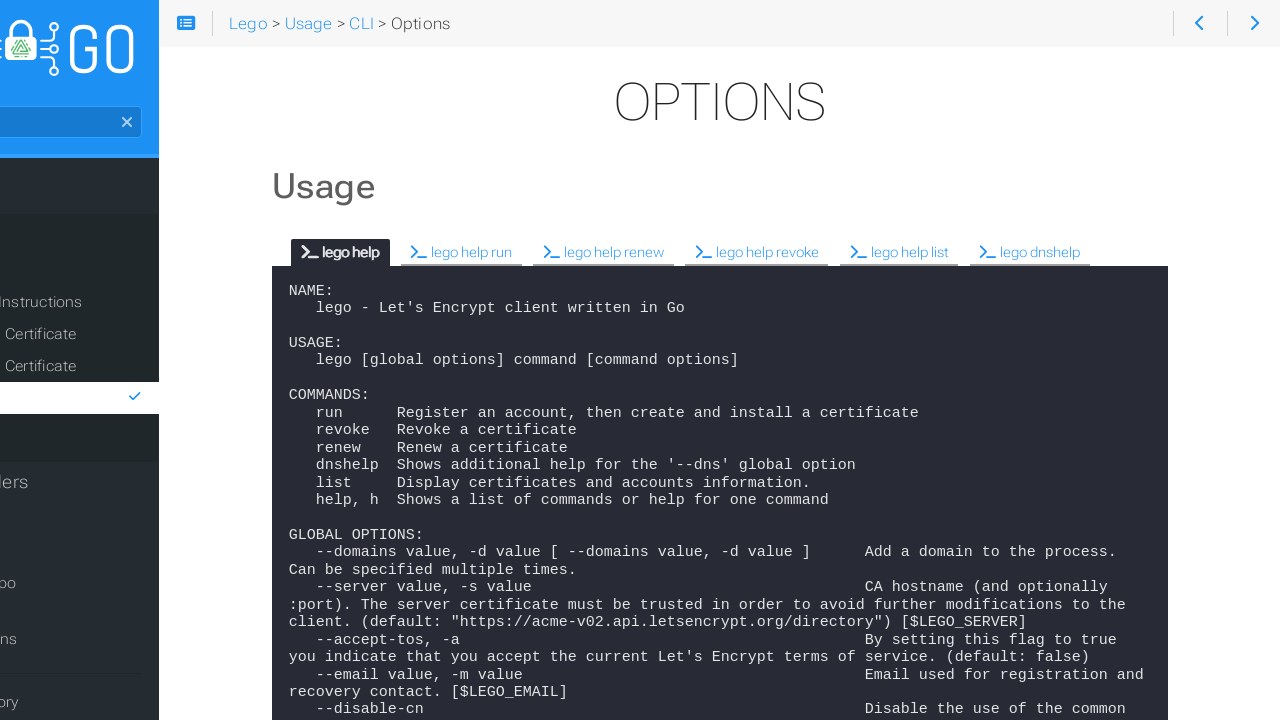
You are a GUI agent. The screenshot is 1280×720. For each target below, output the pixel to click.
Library (56, 440)
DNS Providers (76, 492)
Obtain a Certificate (116, 344)
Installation (61, 204)
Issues (51, 621)
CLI (43, 280)
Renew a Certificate (116, 376)
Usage (42, 244)
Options (165, 408)
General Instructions (119, 312)
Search (17, 116)
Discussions (70, 649)
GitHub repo (70, 593)
